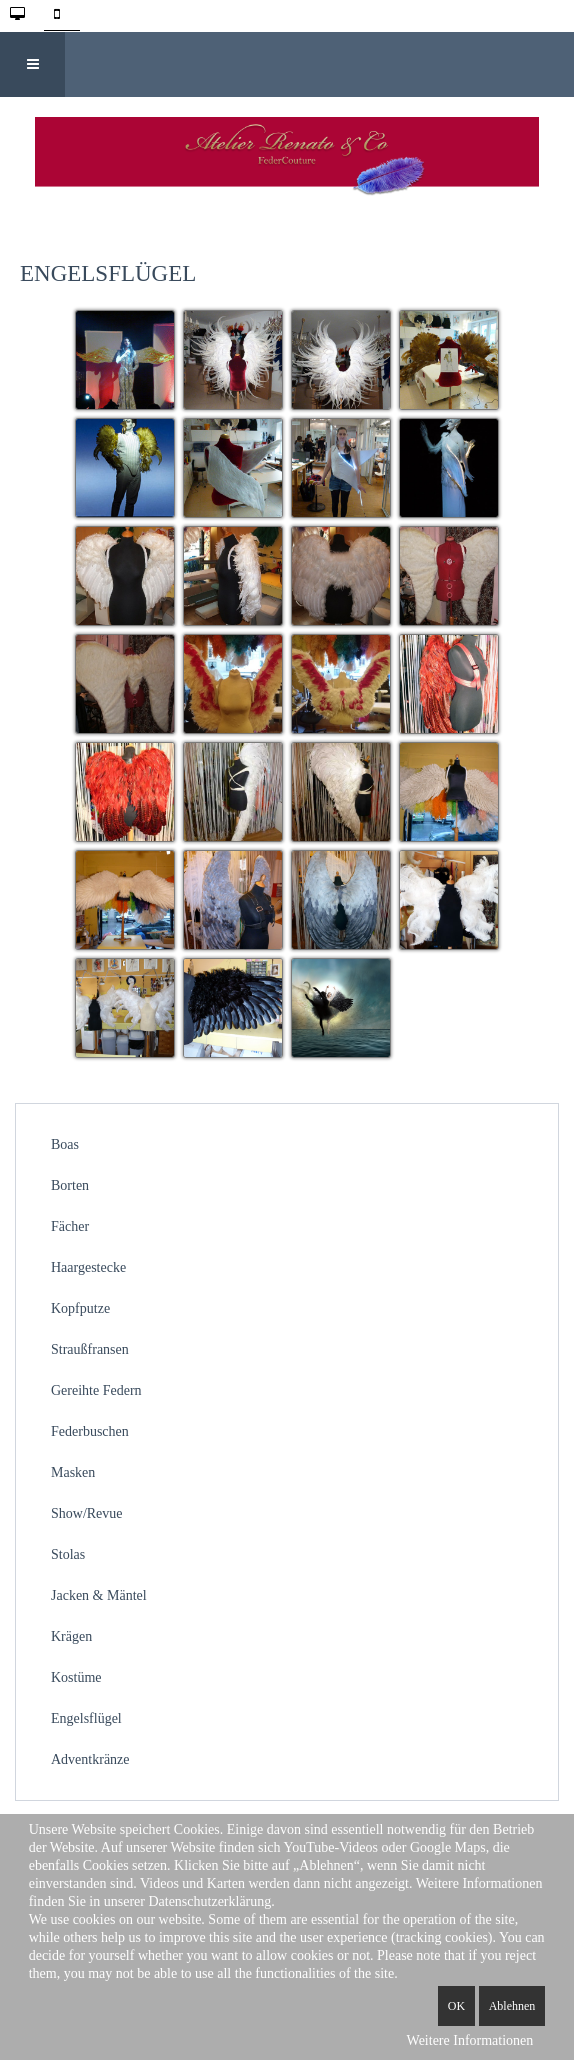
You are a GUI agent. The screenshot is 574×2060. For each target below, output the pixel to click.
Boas (65, 1144)
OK (456, 2006)
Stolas (68, 1554)
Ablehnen (512, 2006)
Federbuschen (90, 1431)
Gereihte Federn (96, 1390)
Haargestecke (88, 1267)
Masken (73, 1472)
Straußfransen (90, 1349)
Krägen (71, 1636)
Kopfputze (80, 1308)
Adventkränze (90, 1759)
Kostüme (76, 1677)
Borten (70, 1185)
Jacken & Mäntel (99, 1595)
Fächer (70, 1226)
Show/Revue (87, 1513)
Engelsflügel (86, 1718)
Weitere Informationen (470, 2040)
